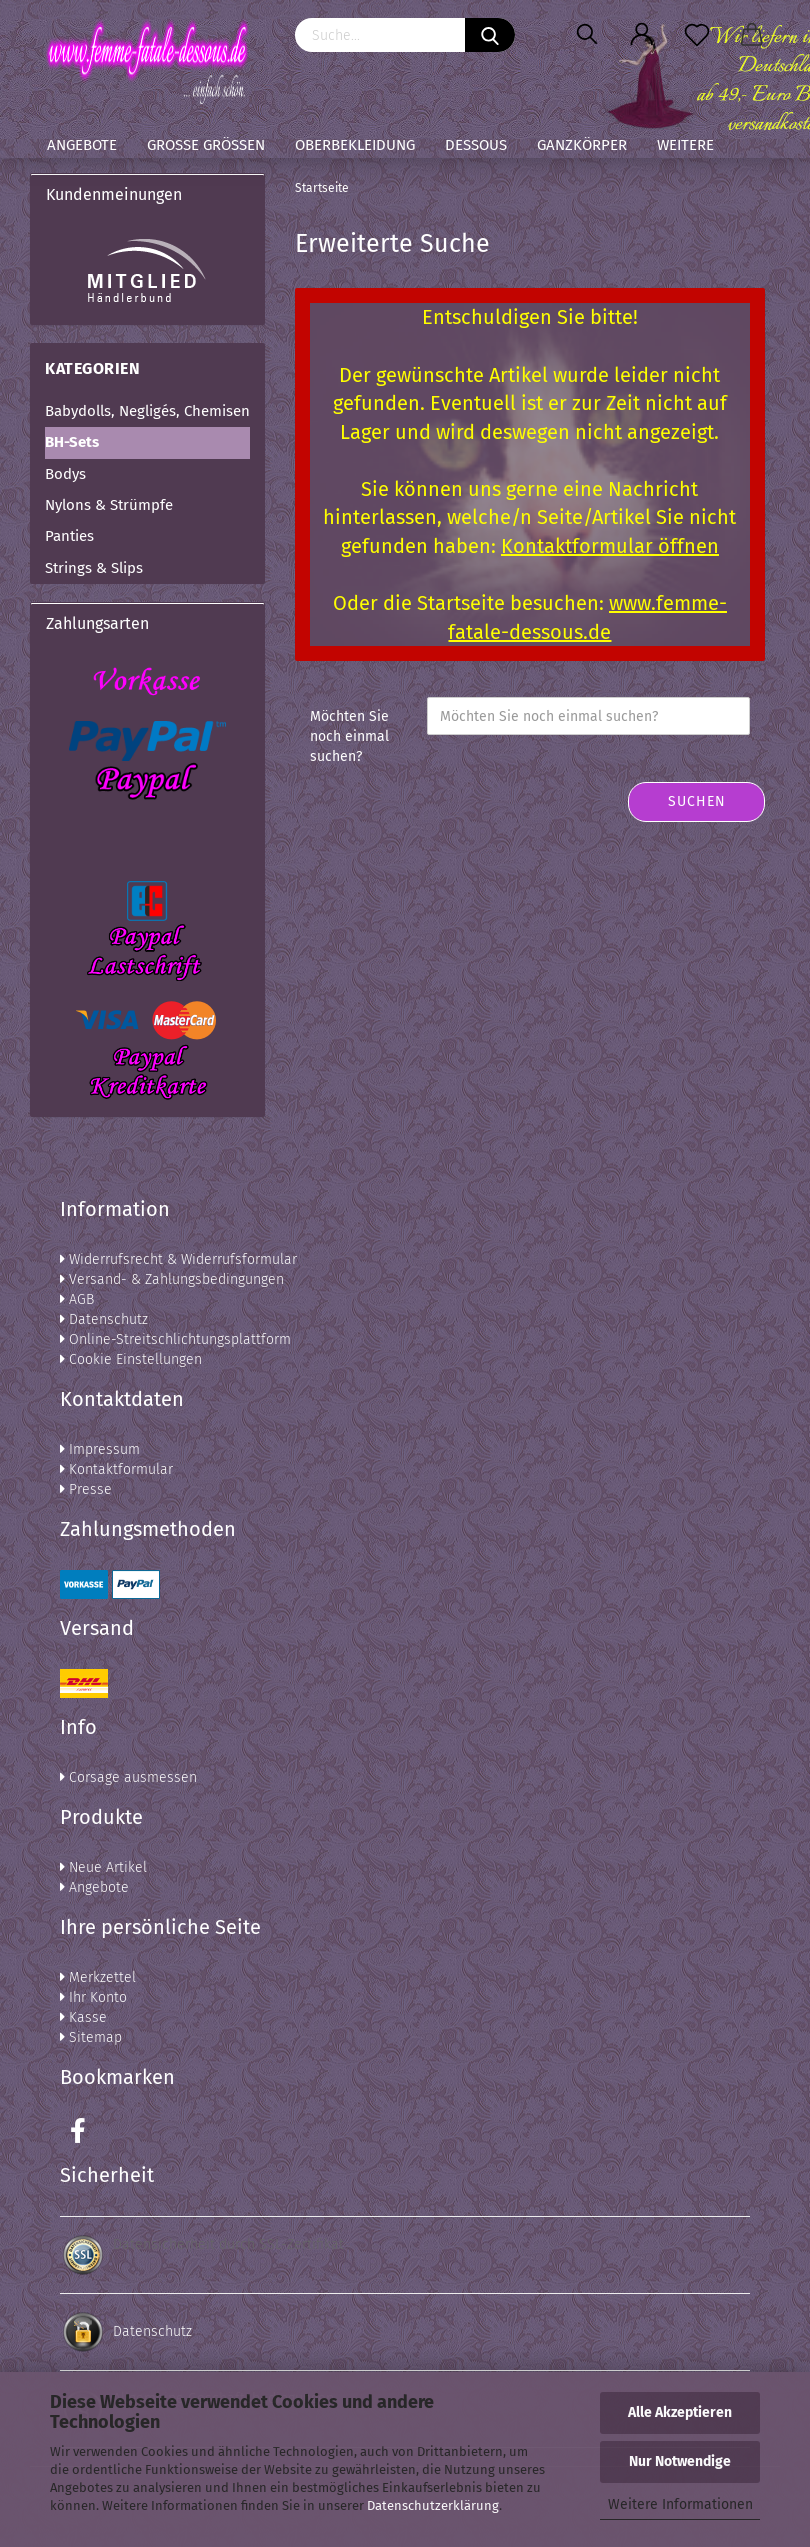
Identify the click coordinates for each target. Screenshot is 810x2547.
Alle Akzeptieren (680, 2412)
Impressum (100, 1449)
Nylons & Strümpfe (109, 505)
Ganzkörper (582, 145)
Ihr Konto (93, 1997)
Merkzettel (98, 1977)
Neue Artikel (103, 1867)
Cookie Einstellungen (131, 1359)
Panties (69, 536)
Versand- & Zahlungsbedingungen (172, 1279)
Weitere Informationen (680, 2504)
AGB (77, 1299)
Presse (86, 1489)
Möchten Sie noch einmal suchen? (349, 736)
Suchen (697, 801)
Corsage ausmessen (128, 1777)
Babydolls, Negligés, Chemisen (147, 411)
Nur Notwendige (680, 2461)
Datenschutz (104, 1319)
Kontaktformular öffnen (610, 546)
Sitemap (91, 2037)
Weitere (685, 145)
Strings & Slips (94, 568)
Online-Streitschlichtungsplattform (175, 1339)
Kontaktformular (116, 1469)
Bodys (65, 474)
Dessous (476, 145)
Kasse (83, 2017)
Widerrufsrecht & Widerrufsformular (178, 1259)
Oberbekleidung (355, 145)
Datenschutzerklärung (433, 2505)
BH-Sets (72, 442)
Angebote (82, 145)
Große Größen (206, 145)
